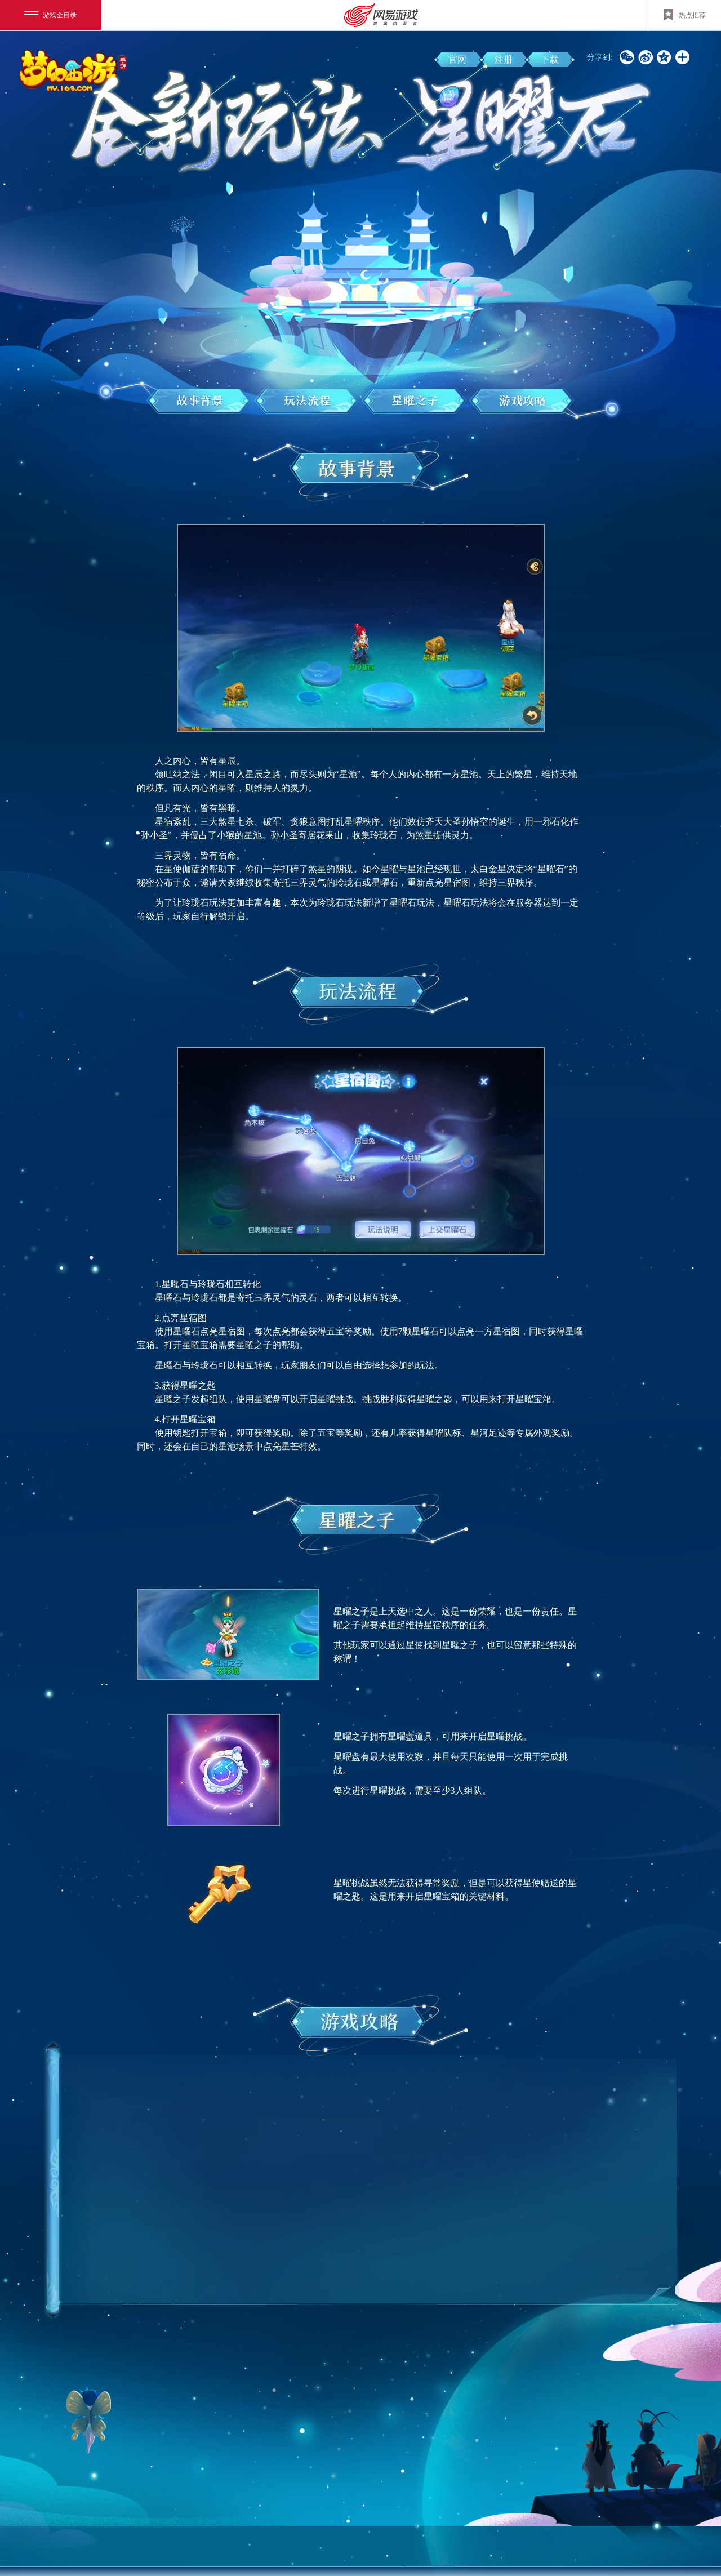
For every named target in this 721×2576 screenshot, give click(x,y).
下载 (550, 59)
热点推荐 (685, 14)
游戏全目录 (50, 15)
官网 (457, 59)
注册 (504, 59)
